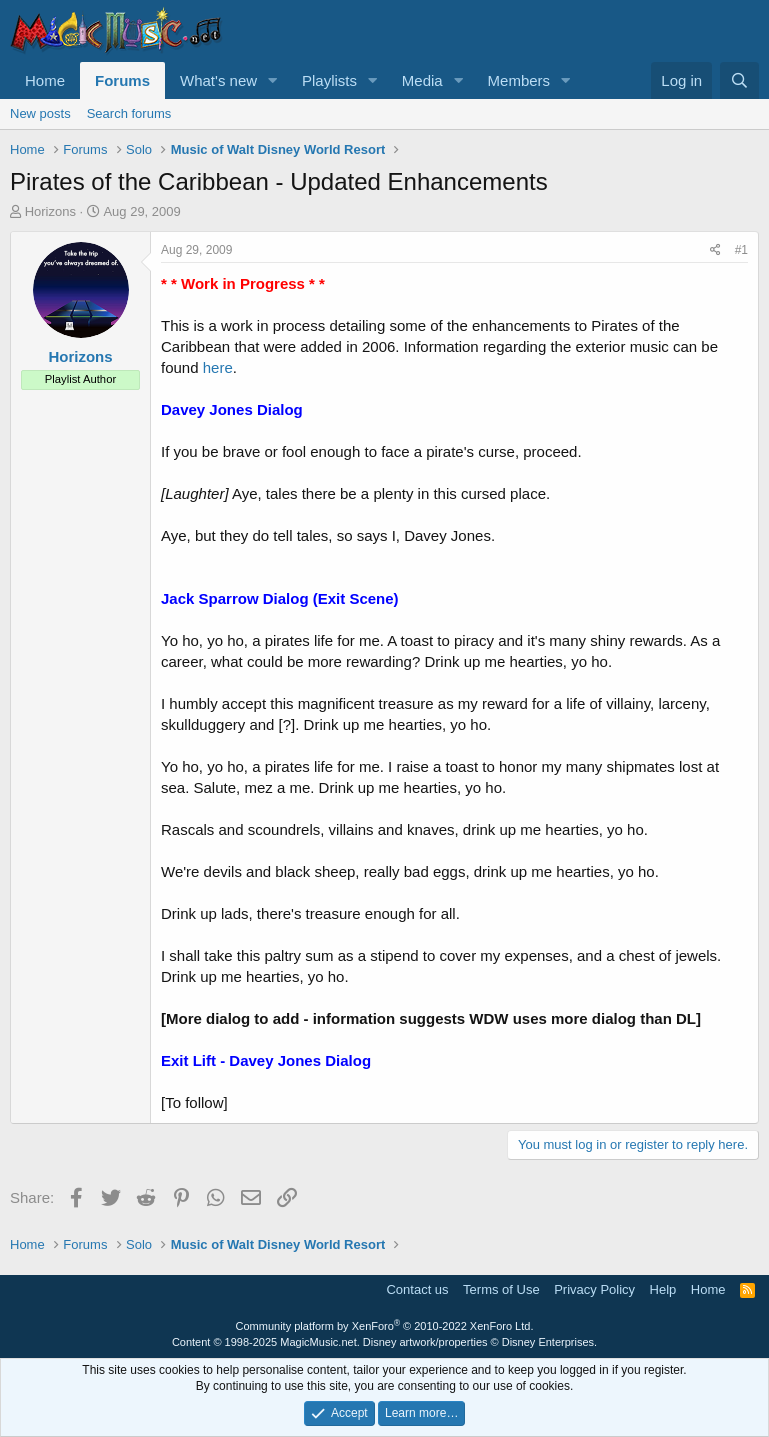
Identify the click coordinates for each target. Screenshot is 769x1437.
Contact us (417, 1289)
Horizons (50, 211)
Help (663, 1289)
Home (45, 80)
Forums (122, 80)
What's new (218, 80)
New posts (40, 113)
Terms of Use (501, 1289)
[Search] (739, 80)
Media (422, 80)
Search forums (129, 113)
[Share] (715, 250)
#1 (741, 250)
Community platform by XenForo (385, 1326)
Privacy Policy (594, 1289)
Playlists (329, 80)
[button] (273, 80)
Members (519, 80)
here (218, 367)
